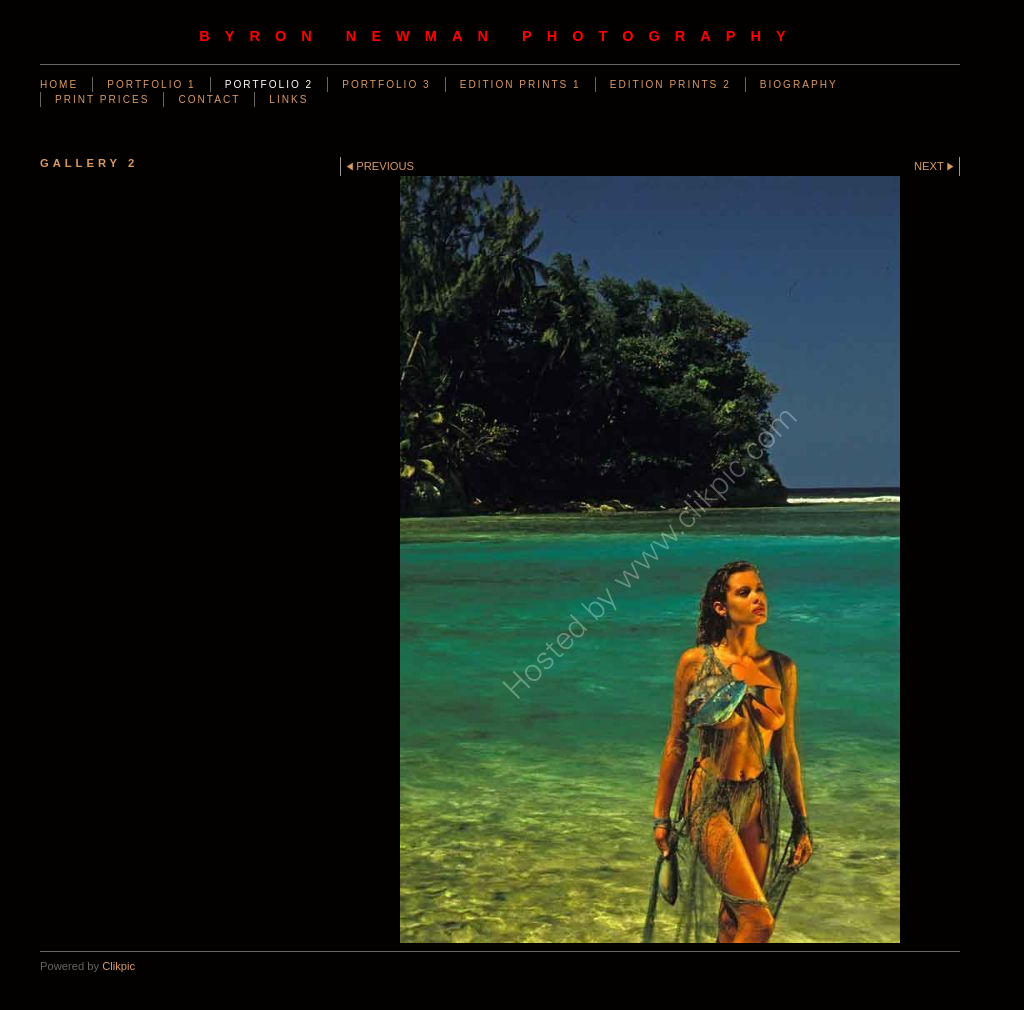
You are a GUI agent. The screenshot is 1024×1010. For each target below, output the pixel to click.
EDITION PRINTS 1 (520, 84)
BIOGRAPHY (799, 84)
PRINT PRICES (102, 99)
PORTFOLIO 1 (151, 84)
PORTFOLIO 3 (386, 84)
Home (59, 84)
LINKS (288, 99)
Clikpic (118, 966)
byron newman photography (499, 36)
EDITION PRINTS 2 (670, 84)
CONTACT (209, 99)
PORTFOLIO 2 (269, 84)
